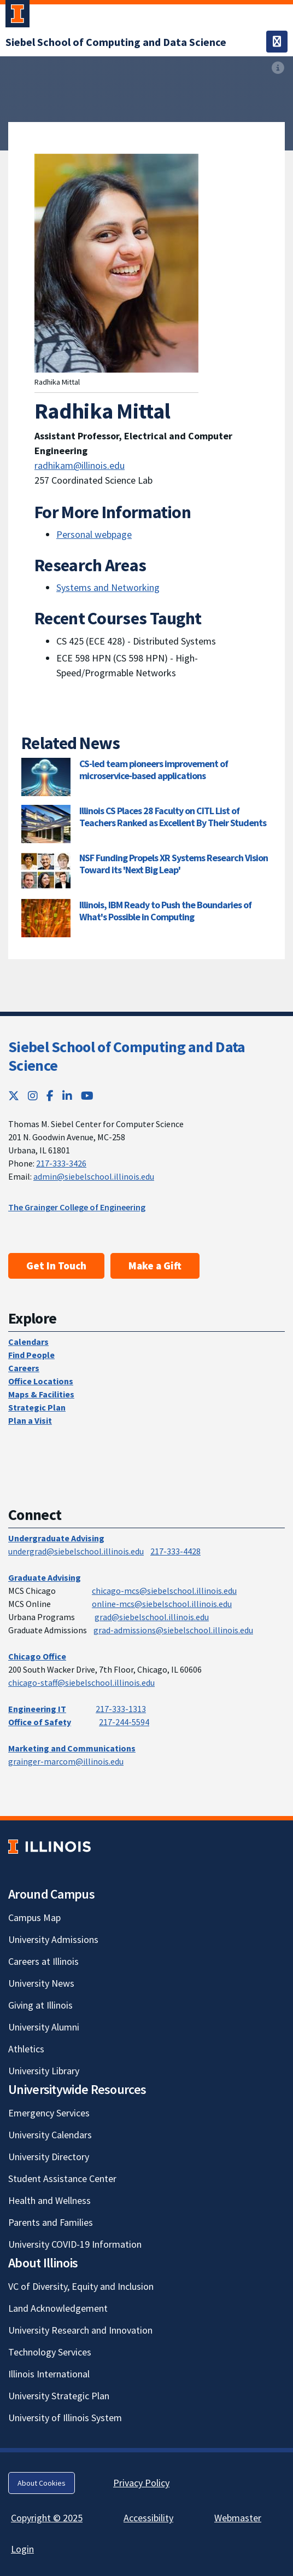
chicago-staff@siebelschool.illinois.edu (81, 1682)
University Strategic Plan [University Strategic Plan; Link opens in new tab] (58, 2395)
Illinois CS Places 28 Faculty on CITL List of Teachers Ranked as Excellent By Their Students (172, 816)
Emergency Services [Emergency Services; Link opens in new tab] (49, 2113)
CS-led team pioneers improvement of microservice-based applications (153, 769)
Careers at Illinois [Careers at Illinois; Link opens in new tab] (43, 1961)
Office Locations (40, 1381)
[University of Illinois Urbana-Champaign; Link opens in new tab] (17, 15)
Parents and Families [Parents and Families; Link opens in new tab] (50, 2222)
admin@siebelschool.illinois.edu (93, 1176)
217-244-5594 (124, 1721)
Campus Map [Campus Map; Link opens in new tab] (34, 1917)
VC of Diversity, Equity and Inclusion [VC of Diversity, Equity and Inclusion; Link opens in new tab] (81, 2286)
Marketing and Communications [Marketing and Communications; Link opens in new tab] (72, 1748)
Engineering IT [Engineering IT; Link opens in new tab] (37, 1708)
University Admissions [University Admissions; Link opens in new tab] (53, 1939)
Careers (23, 1367)
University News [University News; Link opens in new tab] (41, 1983)
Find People (31, 1354)
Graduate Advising (44, 1577)
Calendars (28, 1341)
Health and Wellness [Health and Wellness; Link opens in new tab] (49, 2200)
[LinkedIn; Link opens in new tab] (67, 1096)
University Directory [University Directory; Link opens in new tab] (48, 2156)
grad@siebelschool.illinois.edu (152, 1616)
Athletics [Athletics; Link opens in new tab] (26, 2049)
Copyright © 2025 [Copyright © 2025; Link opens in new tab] (47, 2517)
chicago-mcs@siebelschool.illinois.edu (164, 1590)
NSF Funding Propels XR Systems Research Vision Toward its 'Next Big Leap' (173, 863)
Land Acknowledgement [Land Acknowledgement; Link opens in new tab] (58, 2308)
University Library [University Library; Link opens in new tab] (43, 2070)
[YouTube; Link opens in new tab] (87, 1096)
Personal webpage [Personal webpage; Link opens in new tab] (94, 534)
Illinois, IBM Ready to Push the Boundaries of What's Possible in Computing (165, 910)
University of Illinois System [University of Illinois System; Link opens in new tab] (65, 2417)
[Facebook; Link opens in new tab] (50, 1096)
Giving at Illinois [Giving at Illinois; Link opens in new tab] (40, 2005)
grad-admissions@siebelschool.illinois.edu (173, 1629)
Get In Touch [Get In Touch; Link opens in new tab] (56, 1265)
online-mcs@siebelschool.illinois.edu (162, 1603)
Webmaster (237, 2517)
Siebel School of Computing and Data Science (126, 1056)
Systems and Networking (108, 587)
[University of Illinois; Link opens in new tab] (49, 1847)
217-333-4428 (175, 1551)
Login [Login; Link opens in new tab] (22, 2549)
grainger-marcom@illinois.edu (66, 1761)
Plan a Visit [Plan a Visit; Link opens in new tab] (30, 1420)
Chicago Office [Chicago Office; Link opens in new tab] (37, 1656)
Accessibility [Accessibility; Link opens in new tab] (148, 2517)
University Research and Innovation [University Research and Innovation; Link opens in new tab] (80, 2330)
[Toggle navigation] (277, 42)
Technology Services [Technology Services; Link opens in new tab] (49, 2352)
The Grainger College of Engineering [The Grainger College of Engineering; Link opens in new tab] (76, 1207)
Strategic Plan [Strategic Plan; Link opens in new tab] (37, 1407)
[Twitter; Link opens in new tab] (13, 1096)
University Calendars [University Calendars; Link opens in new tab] (50, 2134)
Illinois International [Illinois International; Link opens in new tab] (49, 2374)
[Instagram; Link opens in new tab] (33, 1096)
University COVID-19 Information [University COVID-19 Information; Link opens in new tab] (75, 2244)
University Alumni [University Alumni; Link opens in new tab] (43, 2027)
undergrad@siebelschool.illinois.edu (76, 1551)
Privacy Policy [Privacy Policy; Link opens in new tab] (141, 2482)
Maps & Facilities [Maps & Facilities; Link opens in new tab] (41, 1394)
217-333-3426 (61, 1163)
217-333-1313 (121, 1708)
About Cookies (41, 2483)
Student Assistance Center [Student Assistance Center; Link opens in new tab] (62, 2178)
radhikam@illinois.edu (79, 465)
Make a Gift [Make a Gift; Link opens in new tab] (154, 1265)
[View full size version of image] (278, 68)
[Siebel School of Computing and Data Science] (115, 42)
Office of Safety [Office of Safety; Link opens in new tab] (39, 1721)
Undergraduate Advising (56, 1538)
